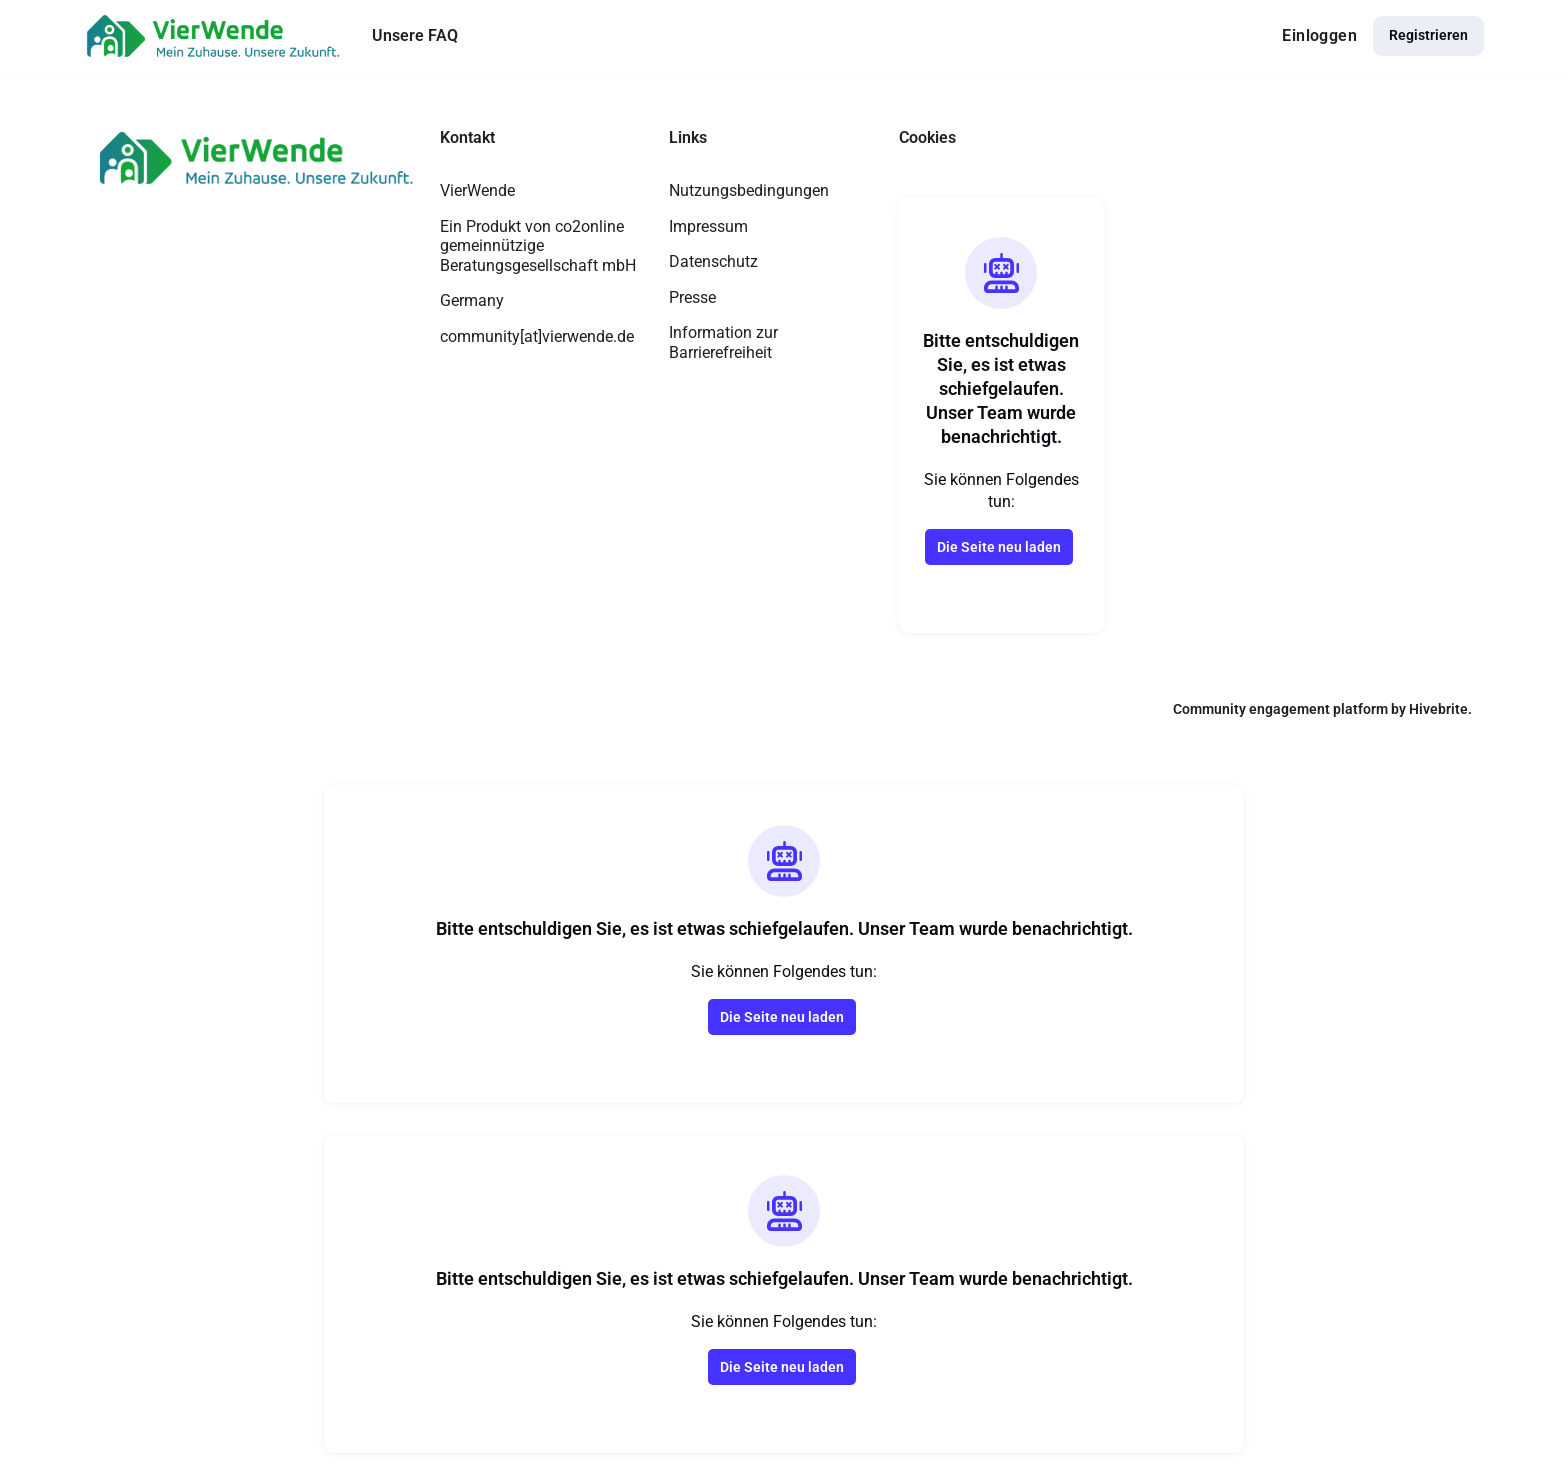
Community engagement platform (1280, 709)
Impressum (708, 226)
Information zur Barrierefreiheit (723, 342)
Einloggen (1319, 35)
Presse (692, 297)
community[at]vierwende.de (537, 336)
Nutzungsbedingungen (749, 190)
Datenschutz (713, 261)
